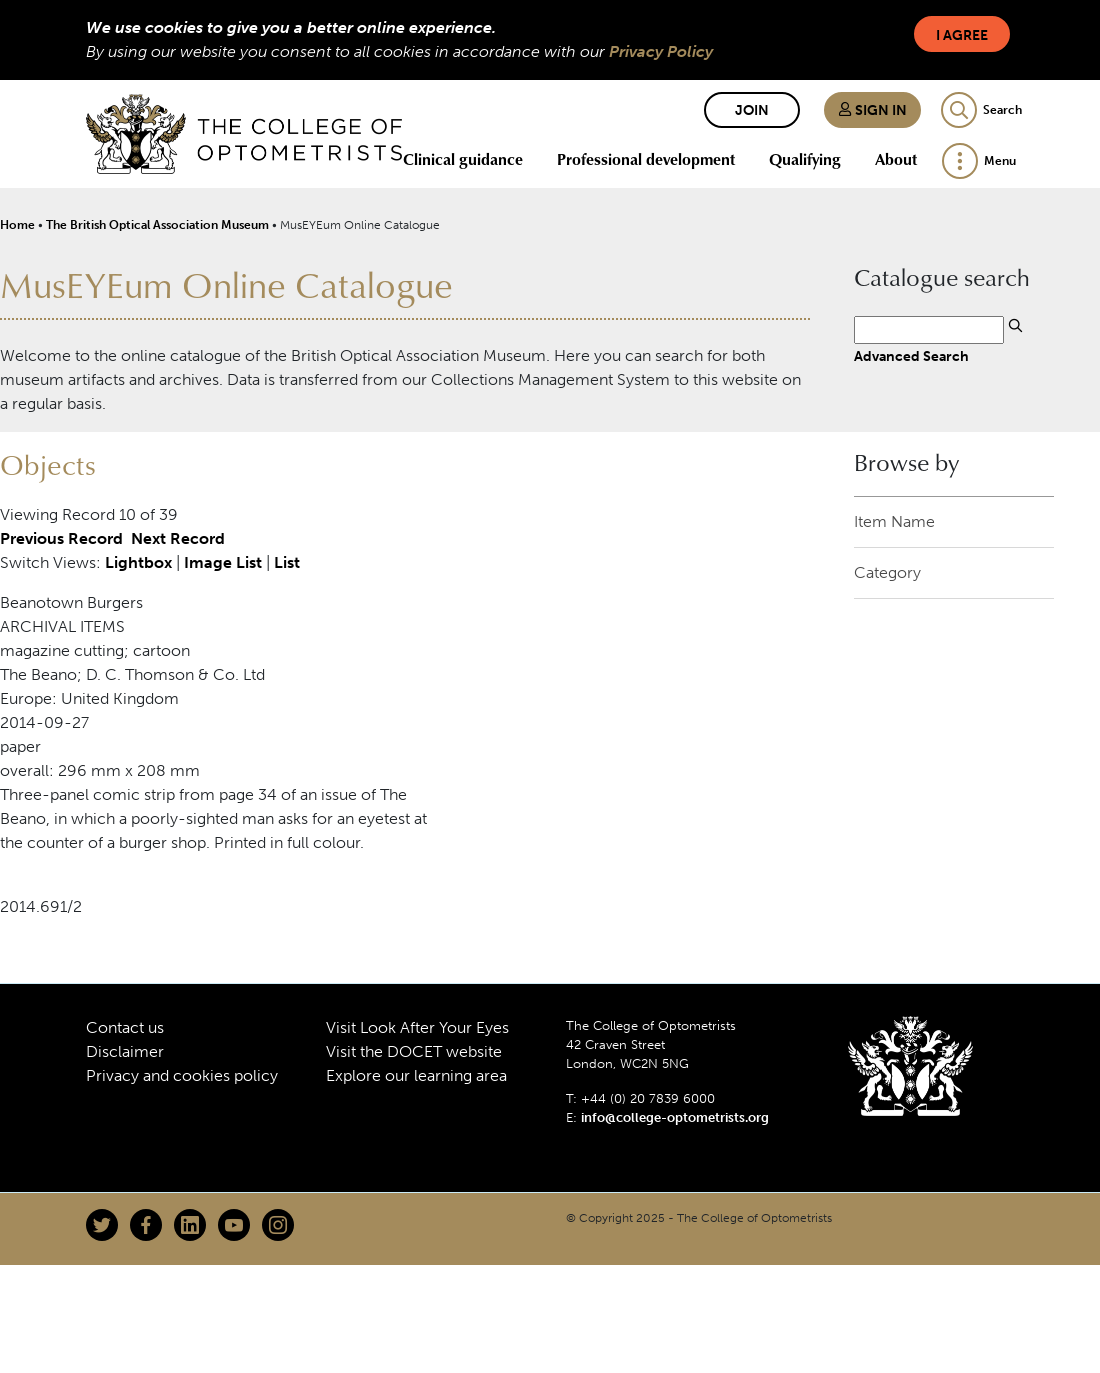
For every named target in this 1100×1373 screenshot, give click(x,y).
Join (752, 110)
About (896, 159)
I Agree (962, 35)
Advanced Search (911, 356)
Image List (223, 562)
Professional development (646, 159)
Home (17, 225)
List (287, 562)
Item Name (894, 521)
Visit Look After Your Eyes (417, 1027)
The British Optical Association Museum (157, 225)
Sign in (872, 110)
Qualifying (805, 159)
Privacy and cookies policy (182, 1075)
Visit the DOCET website (414, 1051)
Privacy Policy (661, 51)
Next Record (178, 538)
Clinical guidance (463, 159)
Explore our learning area (416, 1075)
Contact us (125, 1027)
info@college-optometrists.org (675, 1117)
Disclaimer (125, 1051)
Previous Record (61, 538)
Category (887, 572)
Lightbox (138, 562)
